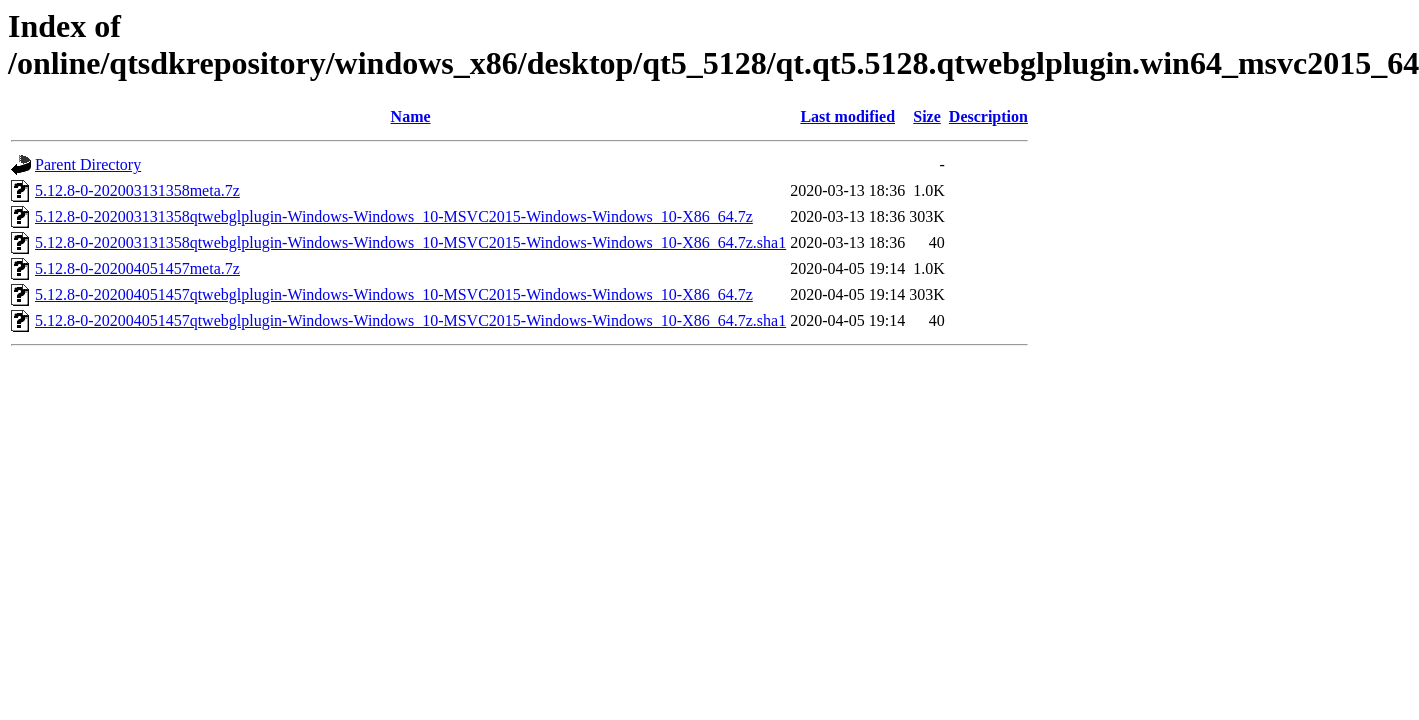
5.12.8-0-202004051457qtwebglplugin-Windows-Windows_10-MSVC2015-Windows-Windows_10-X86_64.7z (394, 294)
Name (411, 116)
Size (927, 116)
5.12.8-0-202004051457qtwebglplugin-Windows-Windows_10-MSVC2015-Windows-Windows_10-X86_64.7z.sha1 (410, 320)
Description (988, 116)
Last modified (847, 116)
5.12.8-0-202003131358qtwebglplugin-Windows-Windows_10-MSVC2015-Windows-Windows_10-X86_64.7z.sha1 (410, 242)
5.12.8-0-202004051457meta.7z (137, 268)
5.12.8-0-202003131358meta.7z (137, 190)
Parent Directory (88, 164)
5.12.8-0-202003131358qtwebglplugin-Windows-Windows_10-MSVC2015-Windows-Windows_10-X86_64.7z (394, 216)
